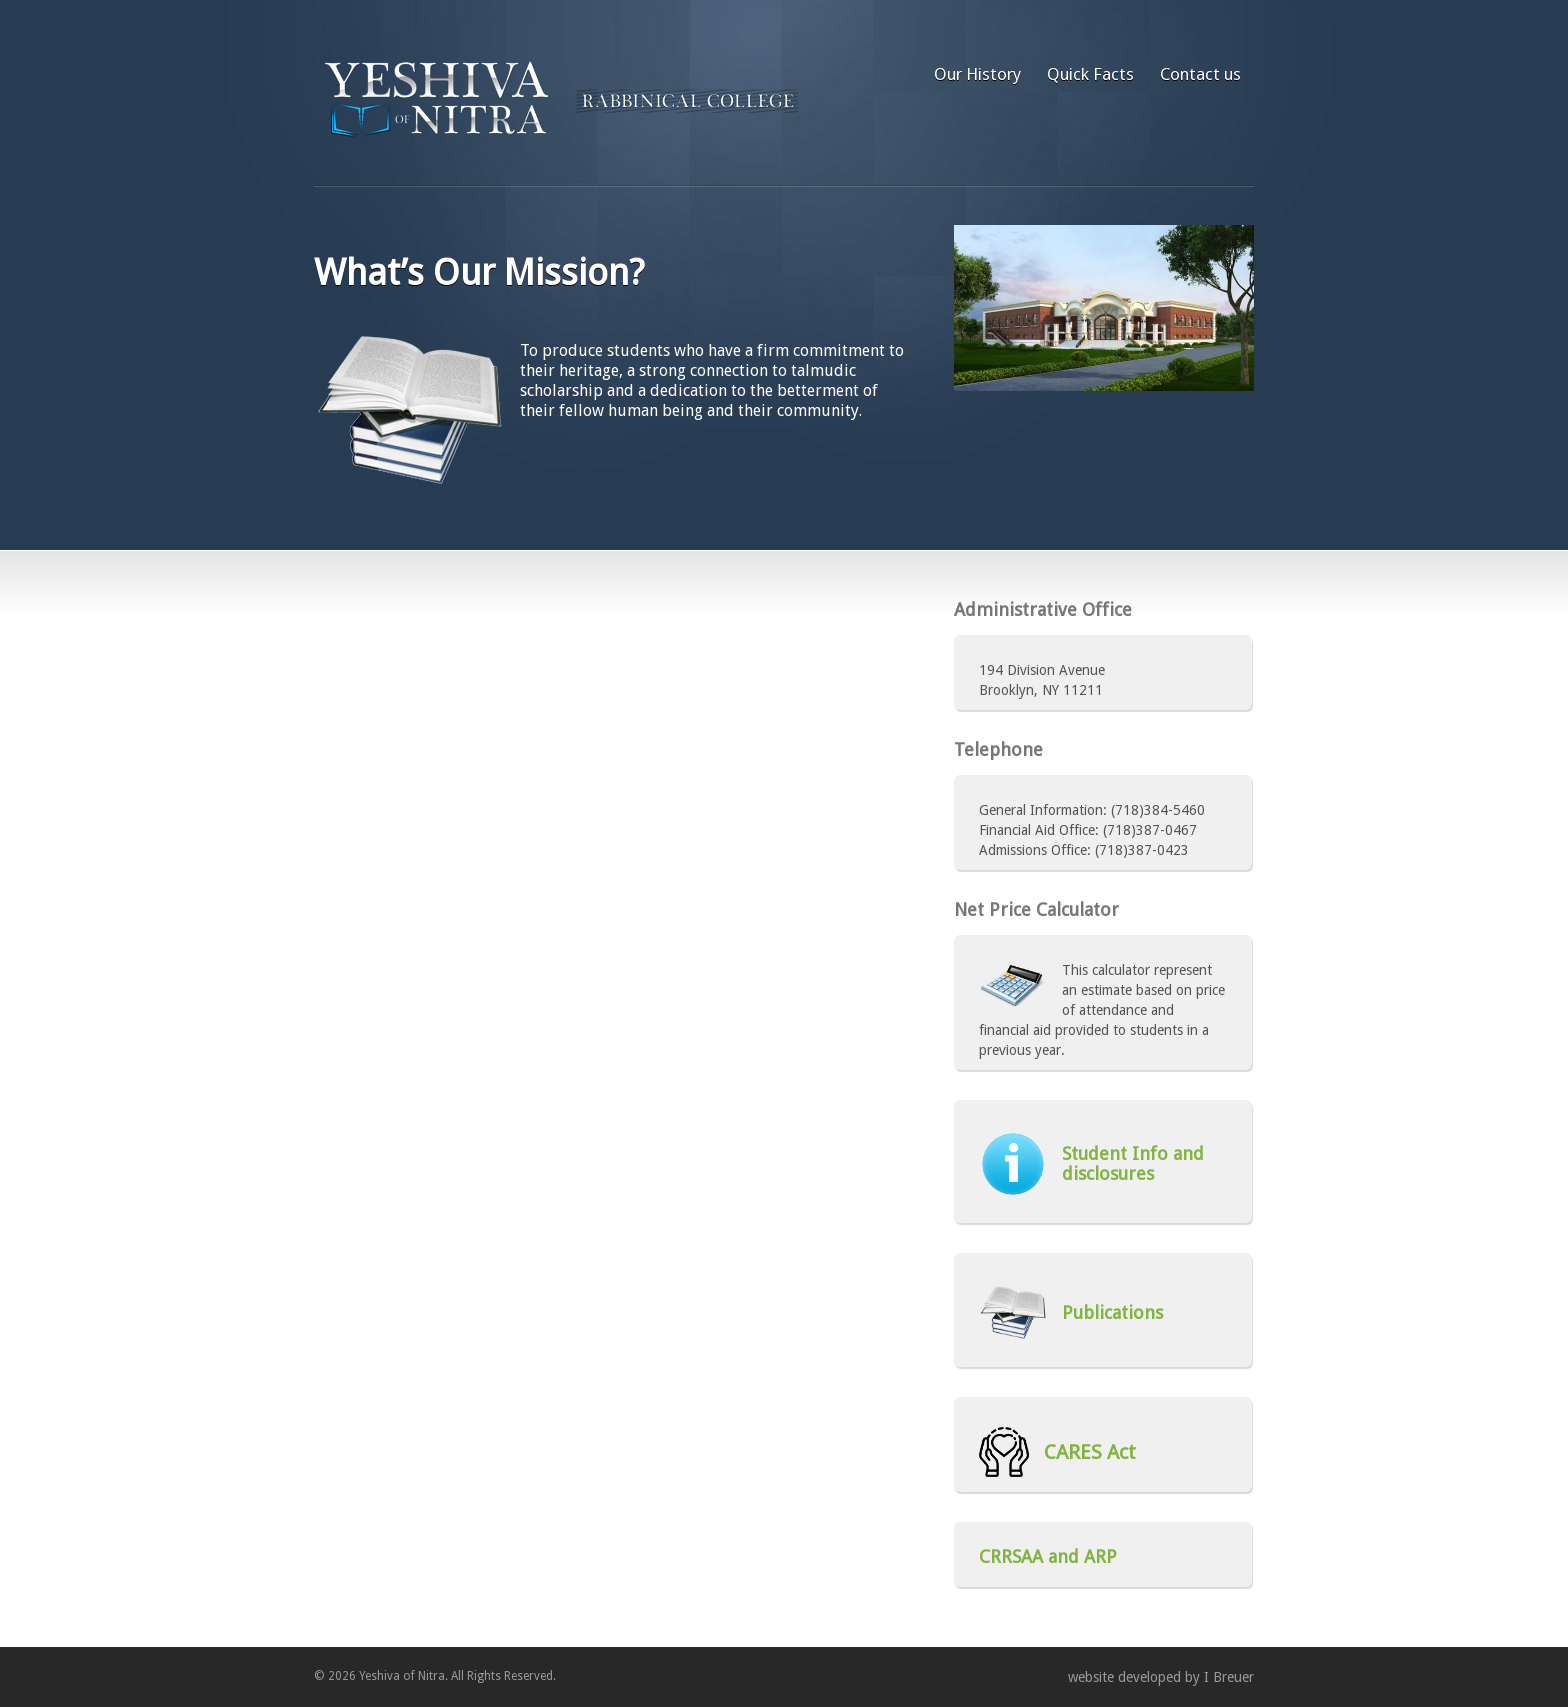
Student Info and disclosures (1091, 1164)
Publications (1071, 1312)
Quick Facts (1090, 74)
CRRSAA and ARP (1048, 1557)
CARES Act (1057, 1452)
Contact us (1200, 74)
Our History (977, 74)
